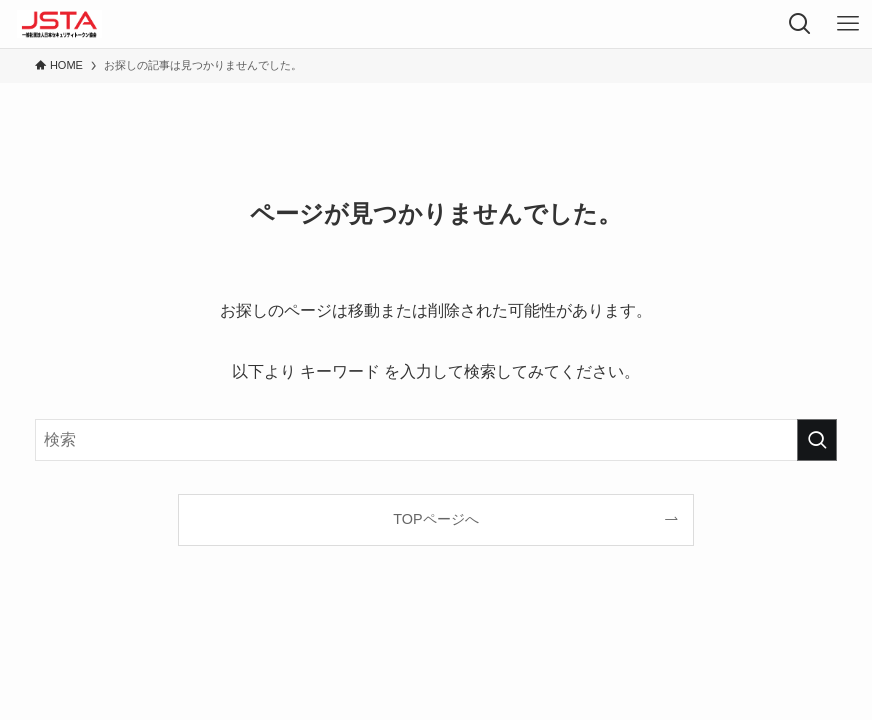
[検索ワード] (436, 440)
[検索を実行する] (817, 440)
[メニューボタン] (848, 24)
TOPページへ (435, 519)
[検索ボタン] (800, 24)
